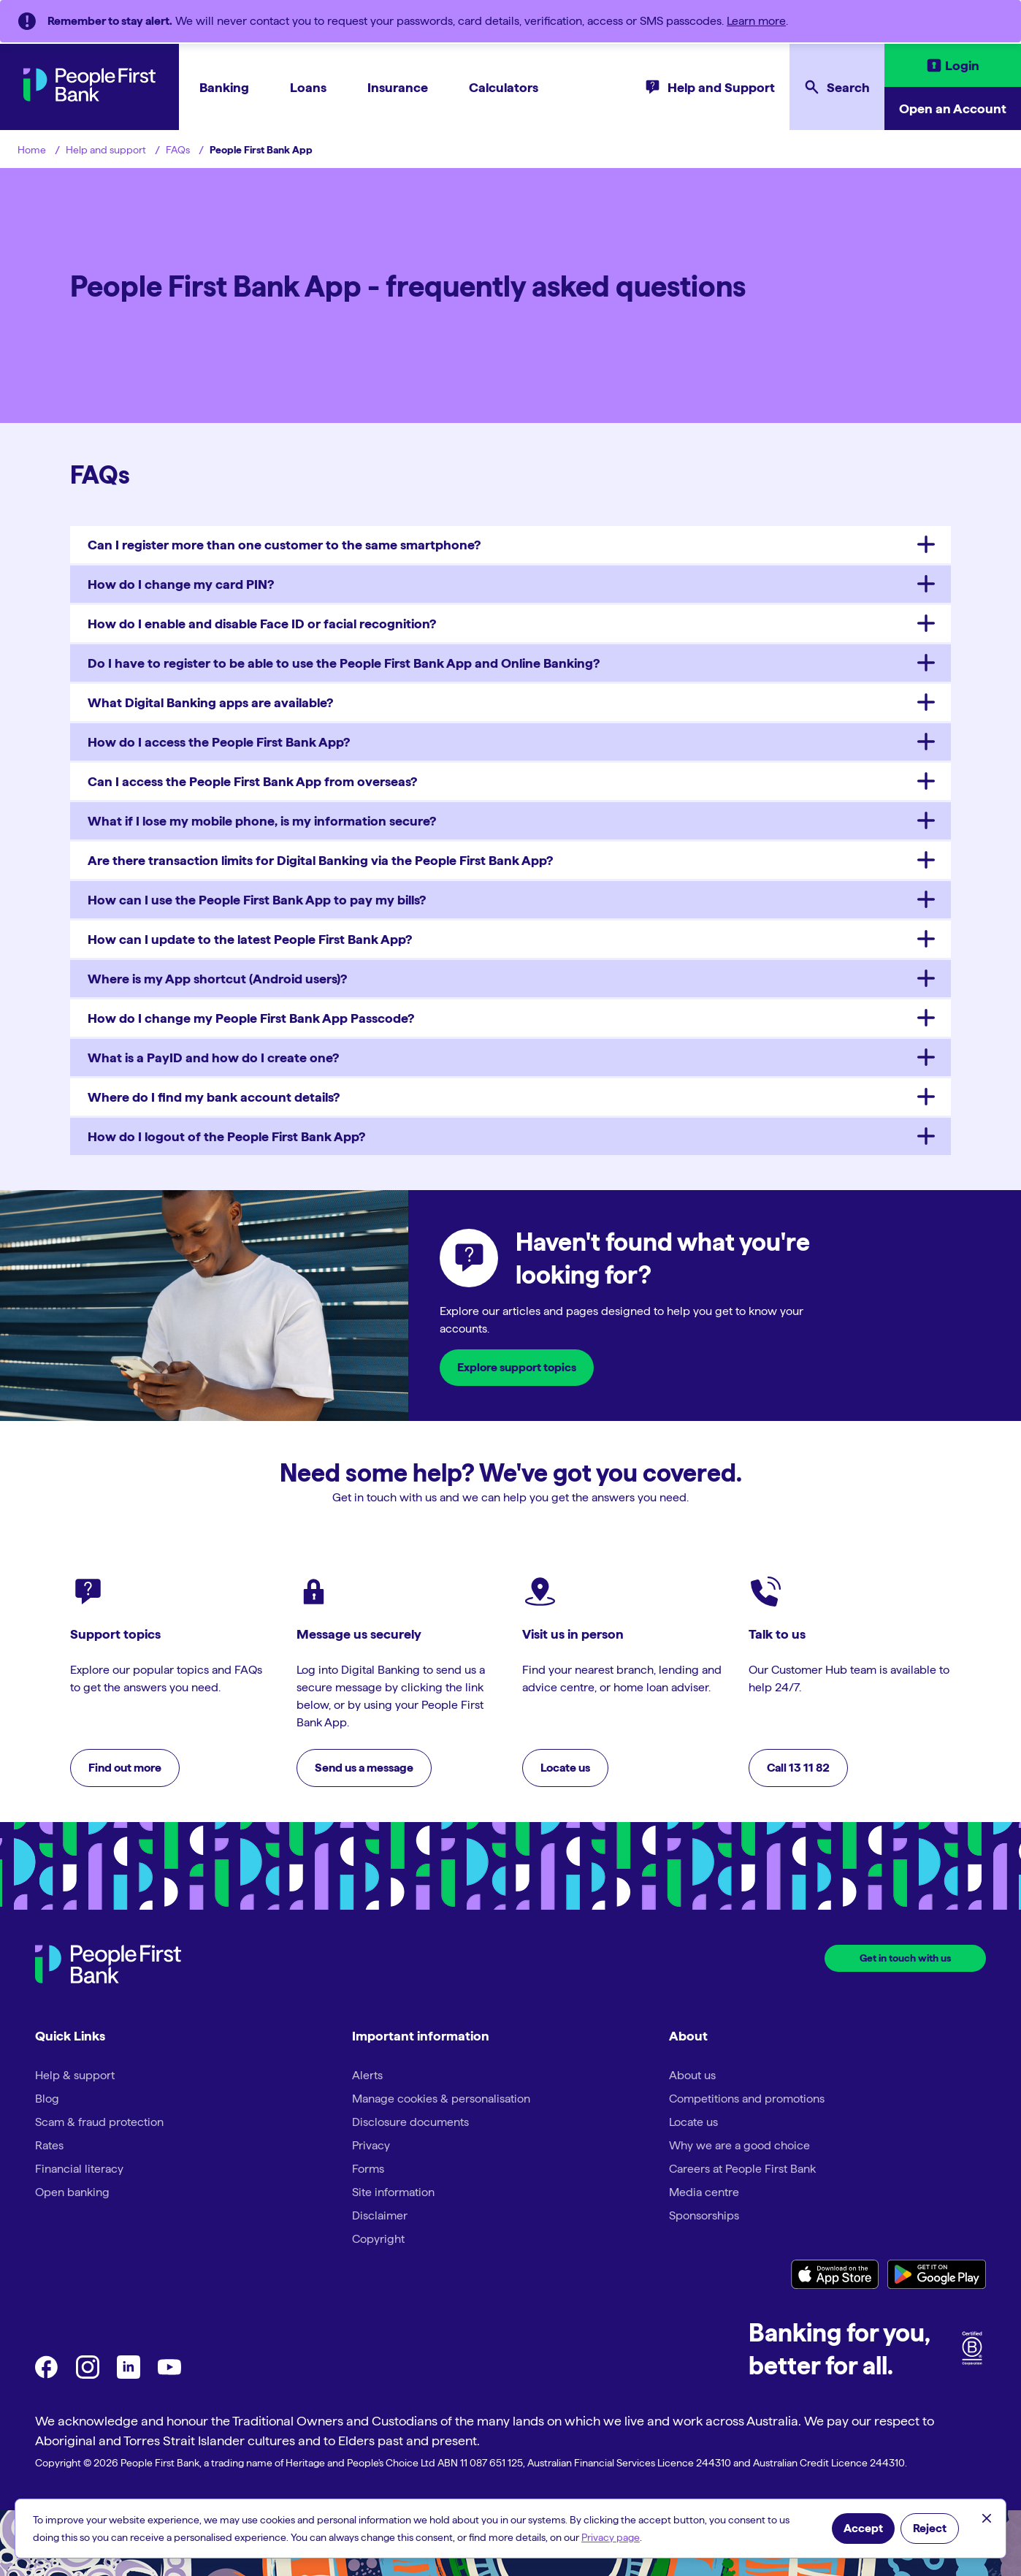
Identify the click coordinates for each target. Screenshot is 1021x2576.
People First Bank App (261, 150)
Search (848, 87)
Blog (47, 2098)
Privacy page (610, 2537)
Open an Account (952, 108)
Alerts (367, 2075)
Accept (863, 2528)
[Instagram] (87, 2375)
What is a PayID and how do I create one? (213, 1057)
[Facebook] (46, 2375)
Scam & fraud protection (99, 2122)
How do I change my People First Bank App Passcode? (251, 1018)
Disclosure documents (410, 2122)
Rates (49, 2145)
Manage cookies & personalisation (441, 2098)
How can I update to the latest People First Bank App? (250, 939)
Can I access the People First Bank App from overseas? (252, 781)
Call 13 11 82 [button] (798, 1767)
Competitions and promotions (747, 2098)
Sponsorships (704, 2215)
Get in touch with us (905, 1958)
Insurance (397, 87)
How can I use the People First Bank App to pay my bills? (257, 900)
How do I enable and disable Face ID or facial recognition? (262, 623)
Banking (224, 87)
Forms (368, 2168)
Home (32, 150)
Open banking (72, 2192)
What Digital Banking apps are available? (210, 702)
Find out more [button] (124, 1767)
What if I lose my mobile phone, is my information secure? (262, 821)
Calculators (503, 87)
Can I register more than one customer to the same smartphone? (284, 545)
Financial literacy (79, 2168)
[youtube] (169, 2375)
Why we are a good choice (739, 2145)
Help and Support (721, 87)
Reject (930, 2528)
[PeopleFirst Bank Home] (89, 97)
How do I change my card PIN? (181, 584)
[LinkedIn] (128, 2375)
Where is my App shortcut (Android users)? (217, 979)
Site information (393, 2192)
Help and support (106, 150)
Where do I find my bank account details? (214, 1097)
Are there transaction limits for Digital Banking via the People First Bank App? (320, 860)
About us (692, 2075)
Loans (308, 87)
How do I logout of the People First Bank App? (226, 1136)
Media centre (704, 2192)
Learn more (756, 21)
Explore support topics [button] (516, 1367)
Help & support (75, 2075)
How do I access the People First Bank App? (219, 742)
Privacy (371, 2145)
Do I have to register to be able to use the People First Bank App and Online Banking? (344, 663)
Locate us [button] (565, 1767)
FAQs (178, 150)
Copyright (378, 2239)
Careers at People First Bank (742, 2168)
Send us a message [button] (364, 1767)
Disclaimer (380, 2215)
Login (962, 65)
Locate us (693, 2122)
